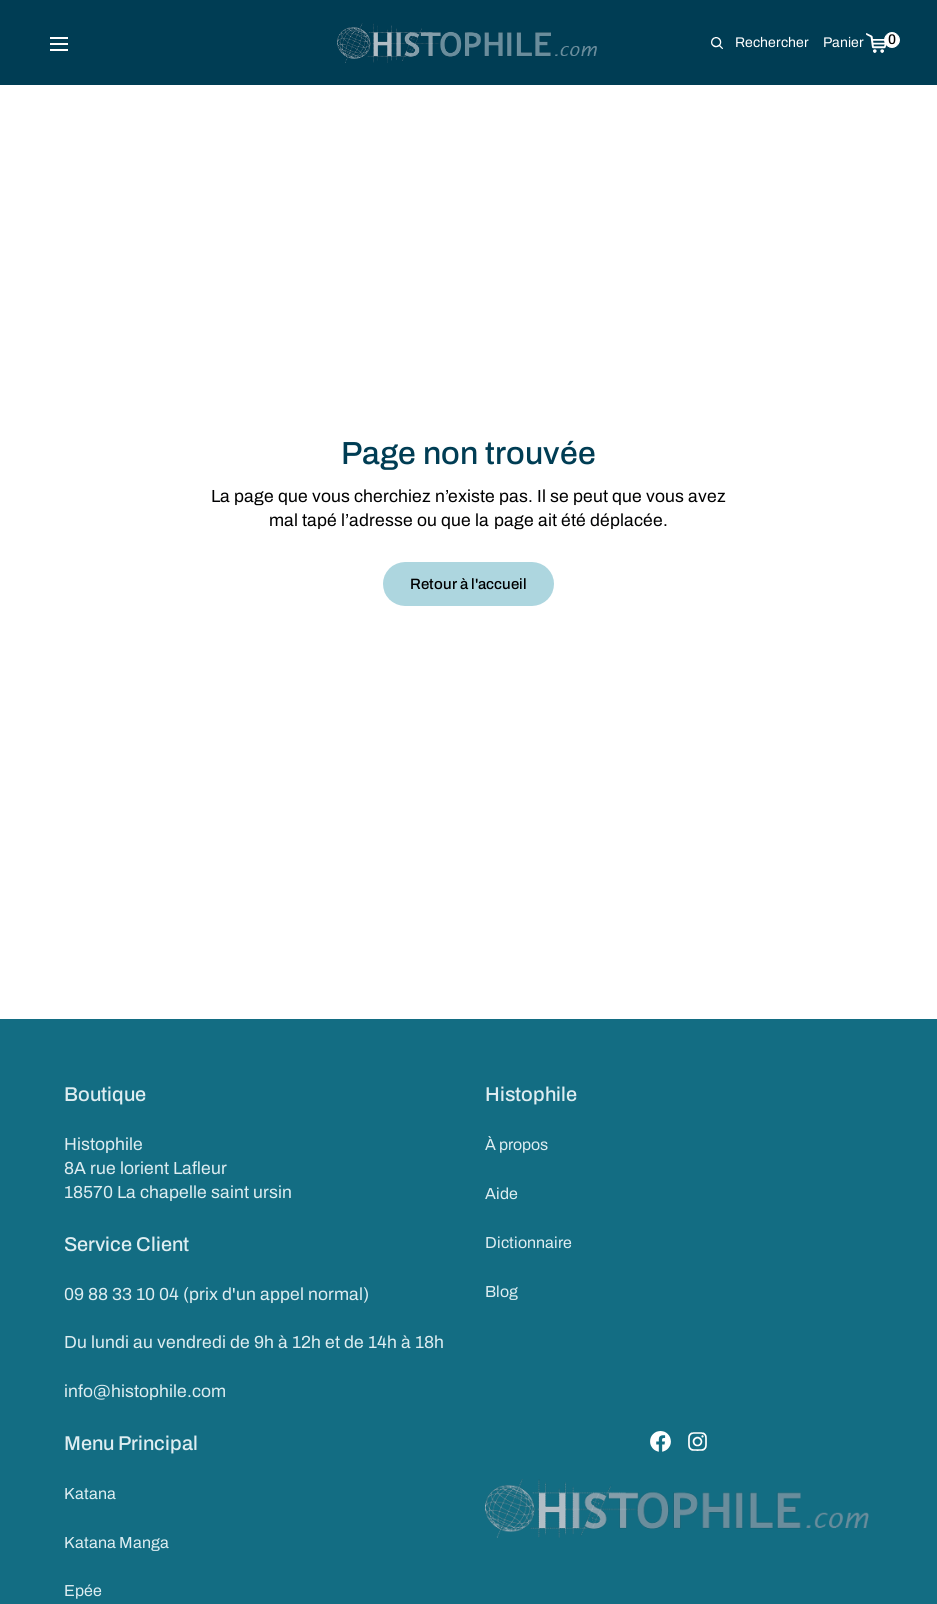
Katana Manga (116, 1542)
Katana (90, 1493)
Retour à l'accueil (468, 584)
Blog (501, 1291)
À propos (516, 1144)
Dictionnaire (528, 1242)
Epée (83, 1590)
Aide (501, 1193)
